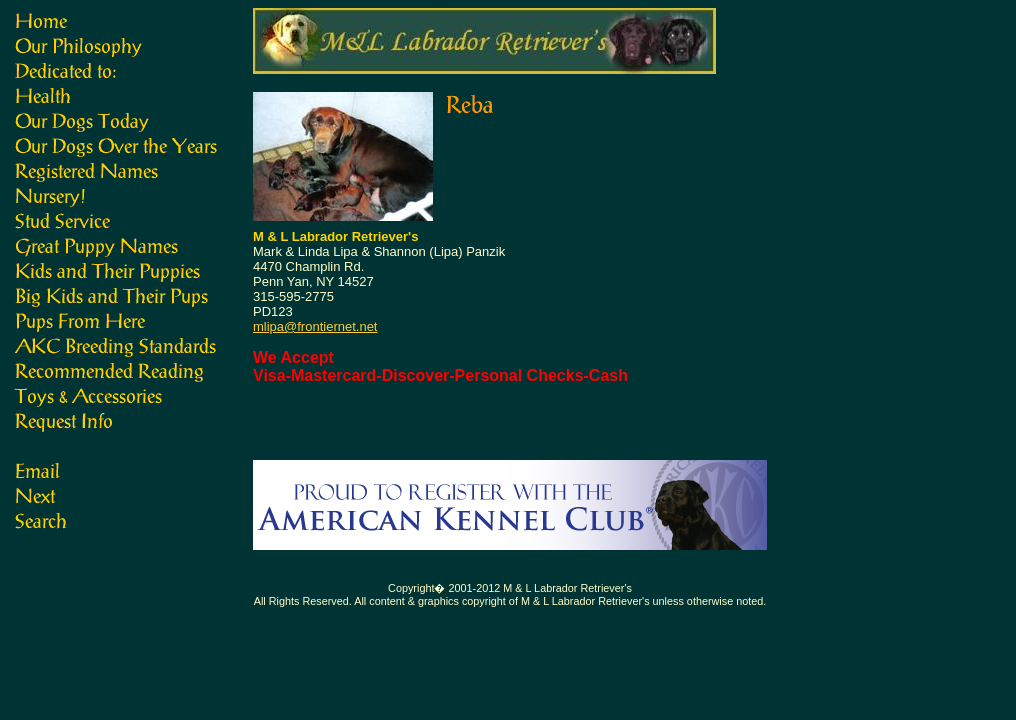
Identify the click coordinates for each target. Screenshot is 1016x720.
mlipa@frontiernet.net (315, 326)
